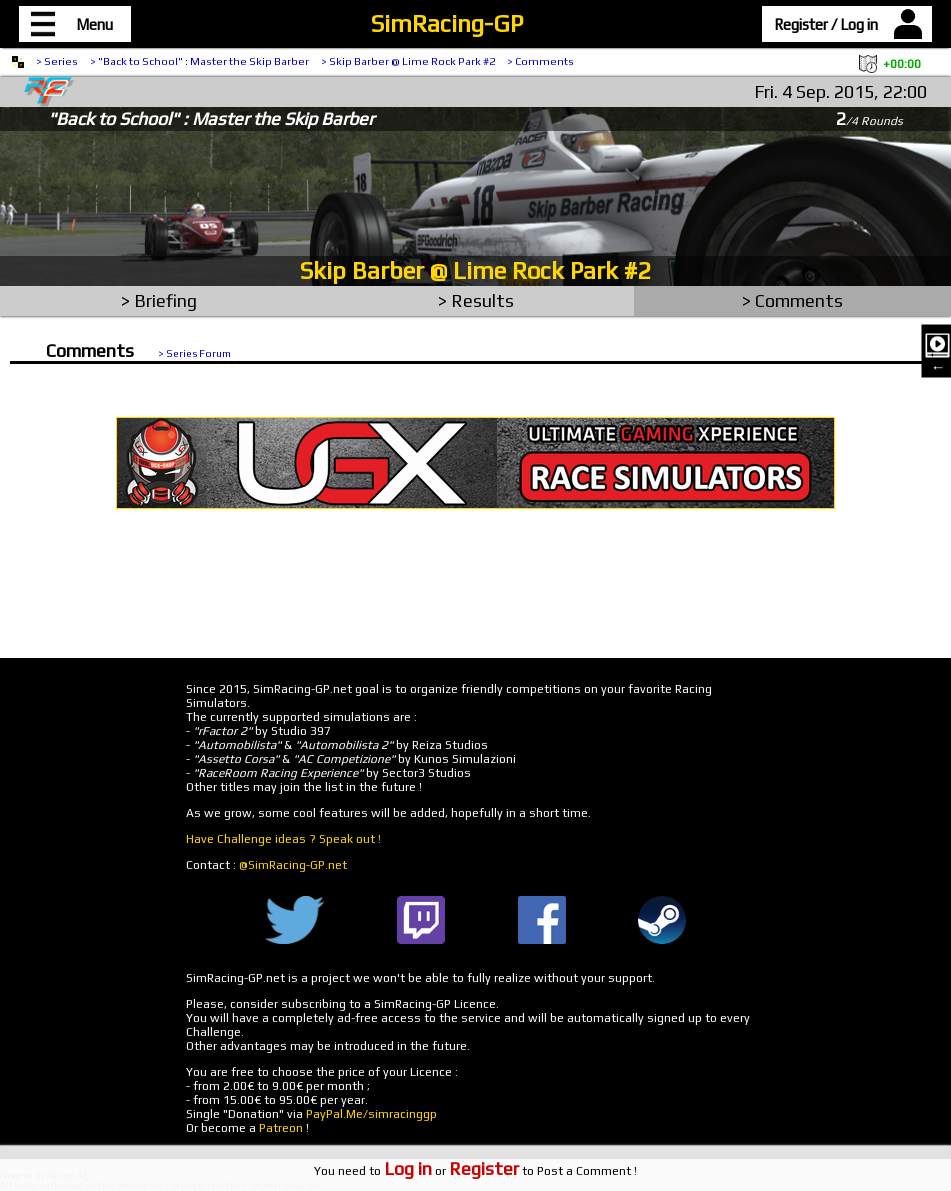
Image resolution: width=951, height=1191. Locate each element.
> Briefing (159, 300)
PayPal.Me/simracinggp (371, 1114)
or (451, 1171)
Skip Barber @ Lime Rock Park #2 (475, 270)
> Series (57, 61)
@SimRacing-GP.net (293, 865)
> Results (476, 300)
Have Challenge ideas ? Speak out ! (283, 839)
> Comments (540, 61)
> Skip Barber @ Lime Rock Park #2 (408, 61)
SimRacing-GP (447, 23)
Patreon (281, 1128)
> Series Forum (194, 353)
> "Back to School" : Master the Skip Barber (199, 61)
